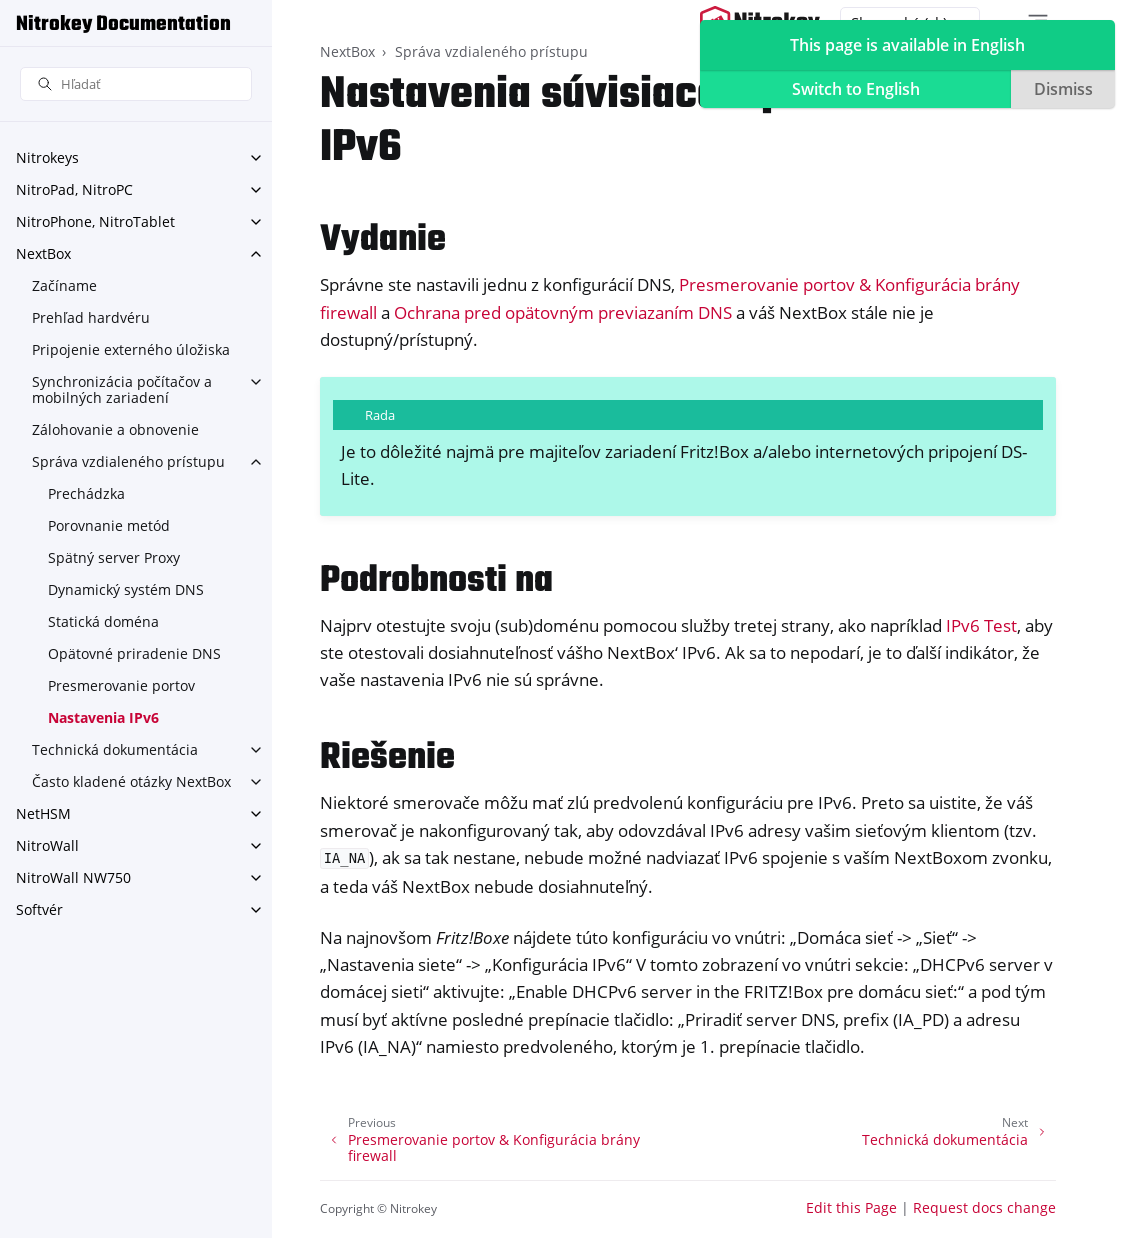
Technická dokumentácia (115, 749)
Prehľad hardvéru (91, 317)
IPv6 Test (981, 625)
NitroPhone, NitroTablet (95, 221)
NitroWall (47, 845)
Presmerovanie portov (121, 685)
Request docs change (984, 1207)
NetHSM (43, 813)
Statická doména (103, 621)
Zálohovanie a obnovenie (115, 429)
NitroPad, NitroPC (74, 189)
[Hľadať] (136, 84)
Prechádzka (86, 493)
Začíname (64, 285)
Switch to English (856, 89)
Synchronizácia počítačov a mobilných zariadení (122, 389)
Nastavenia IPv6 (103, 717)
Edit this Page (851, 1207)
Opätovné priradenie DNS (134, 653)
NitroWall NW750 (73, 877)
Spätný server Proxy (114, 557)
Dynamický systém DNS (126, 589)
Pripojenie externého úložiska (131, 349)
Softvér (39, 909)
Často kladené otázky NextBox (131, 781)
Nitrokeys (47, 157)
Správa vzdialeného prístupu (128, 461)
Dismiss (1063, 89)
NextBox (43, 253)
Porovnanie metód (109, 525)
